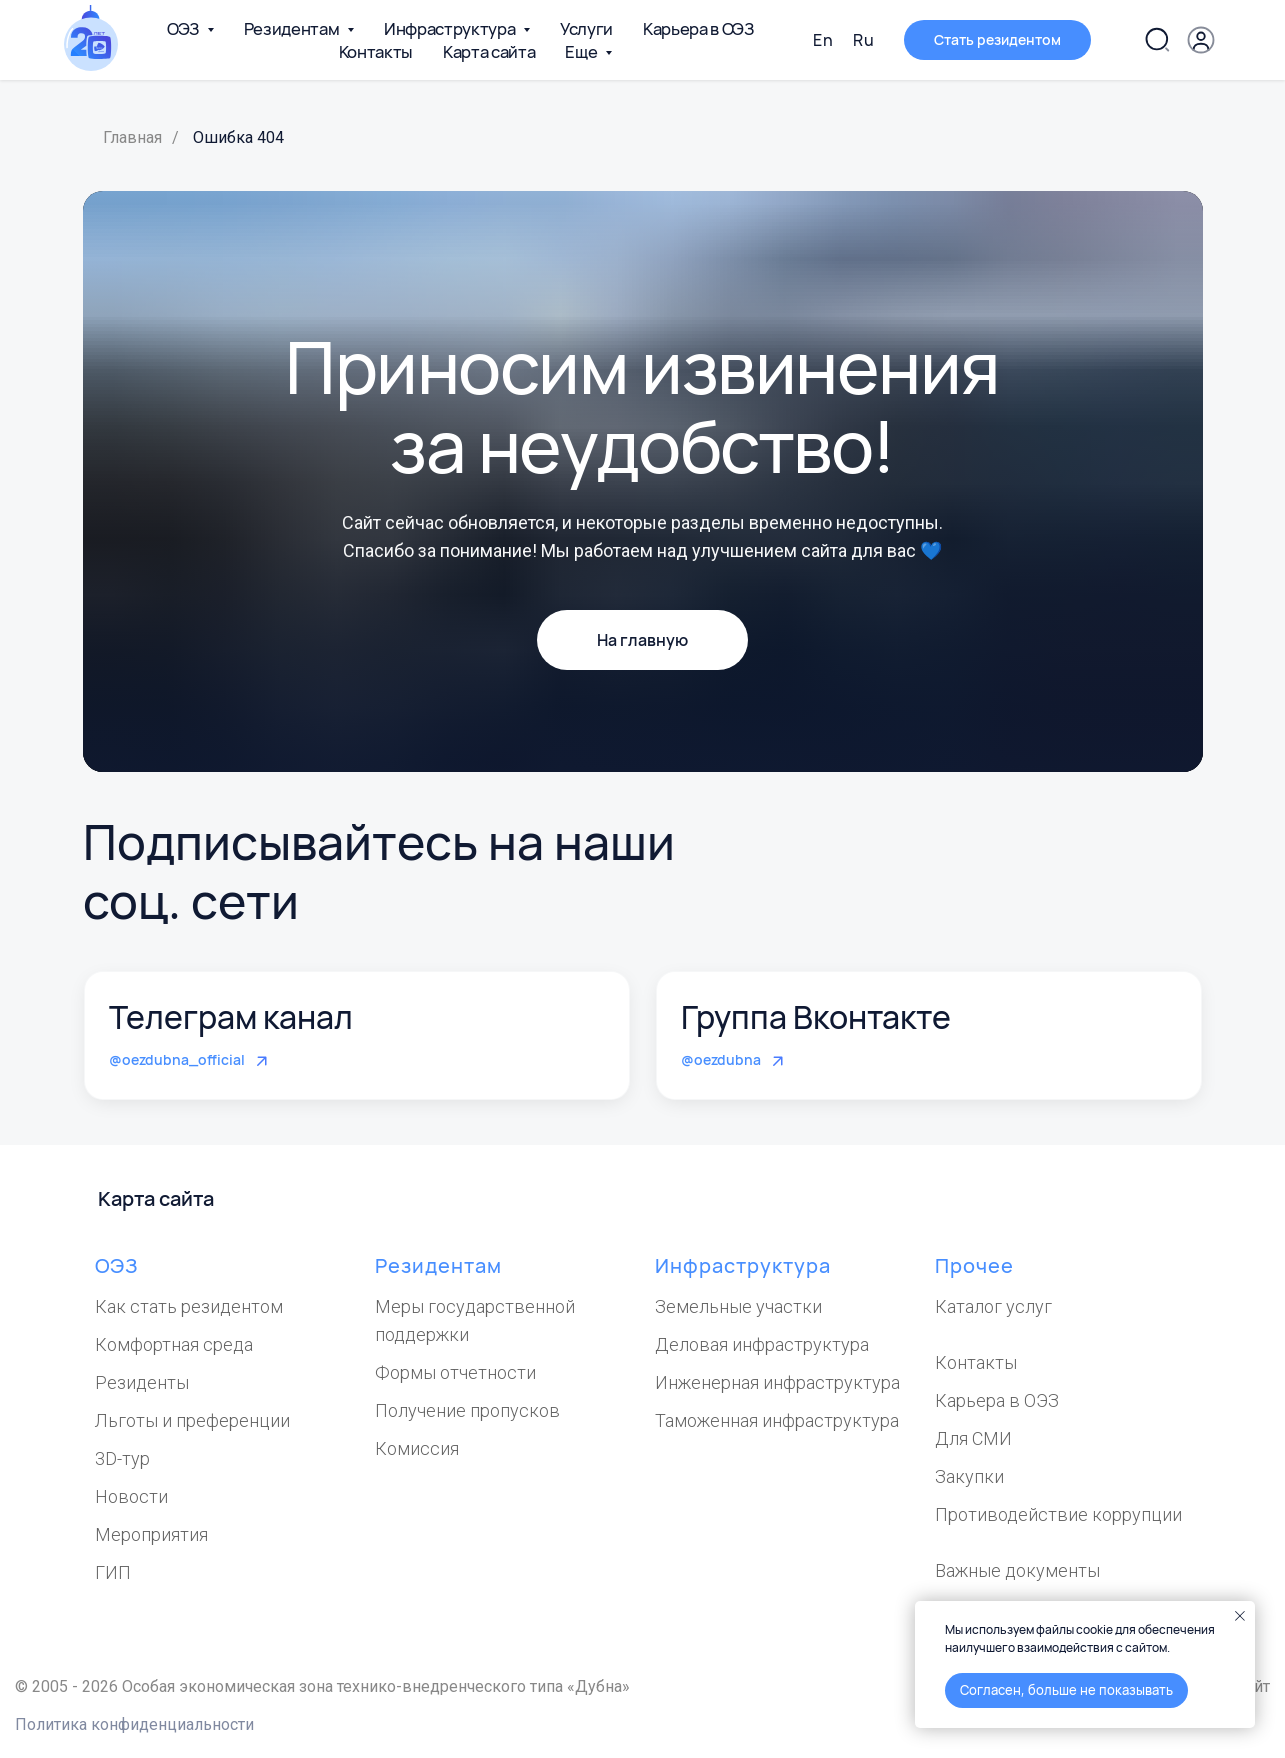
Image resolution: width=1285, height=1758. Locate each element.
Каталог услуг (993, 1306)
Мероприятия (151, 1534)
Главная (132, 137)
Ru (863, 40)
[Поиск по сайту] (1157, 40)
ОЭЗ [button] (184, 28)
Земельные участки (738, 1306)
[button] (1201, 40)
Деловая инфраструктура (762, 1344)
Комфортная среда (174, 1344)
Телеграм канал (231, 1017)
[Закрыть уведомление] (1240, 1616)
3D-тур (122, 1458)
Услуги (586, 28)
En (823, 40)
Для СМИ (973, 1438)
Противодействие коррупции (1058, 1514)
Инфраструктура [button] (451, 28)
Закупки (969, 1476)
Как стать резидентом (189, 1306)
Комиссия (417, 1448)
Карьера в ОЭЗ (698, 28)
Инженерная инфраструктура (777, 1382)
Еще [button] (582, 51)
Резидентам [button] (293, 28)
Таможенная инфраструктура (777, 1420)
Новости (131, 1496)
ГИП (113, 1572)
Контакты (376, 51)
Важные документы (1017, 1570)
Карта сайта (489, 51)
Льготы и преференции (192, 1420)
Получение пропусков (467, 1410)
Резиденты (142, 1382)
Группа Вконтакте (816, 1017)
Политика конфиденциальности (134, 1724)
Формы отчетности (455, 1372)
